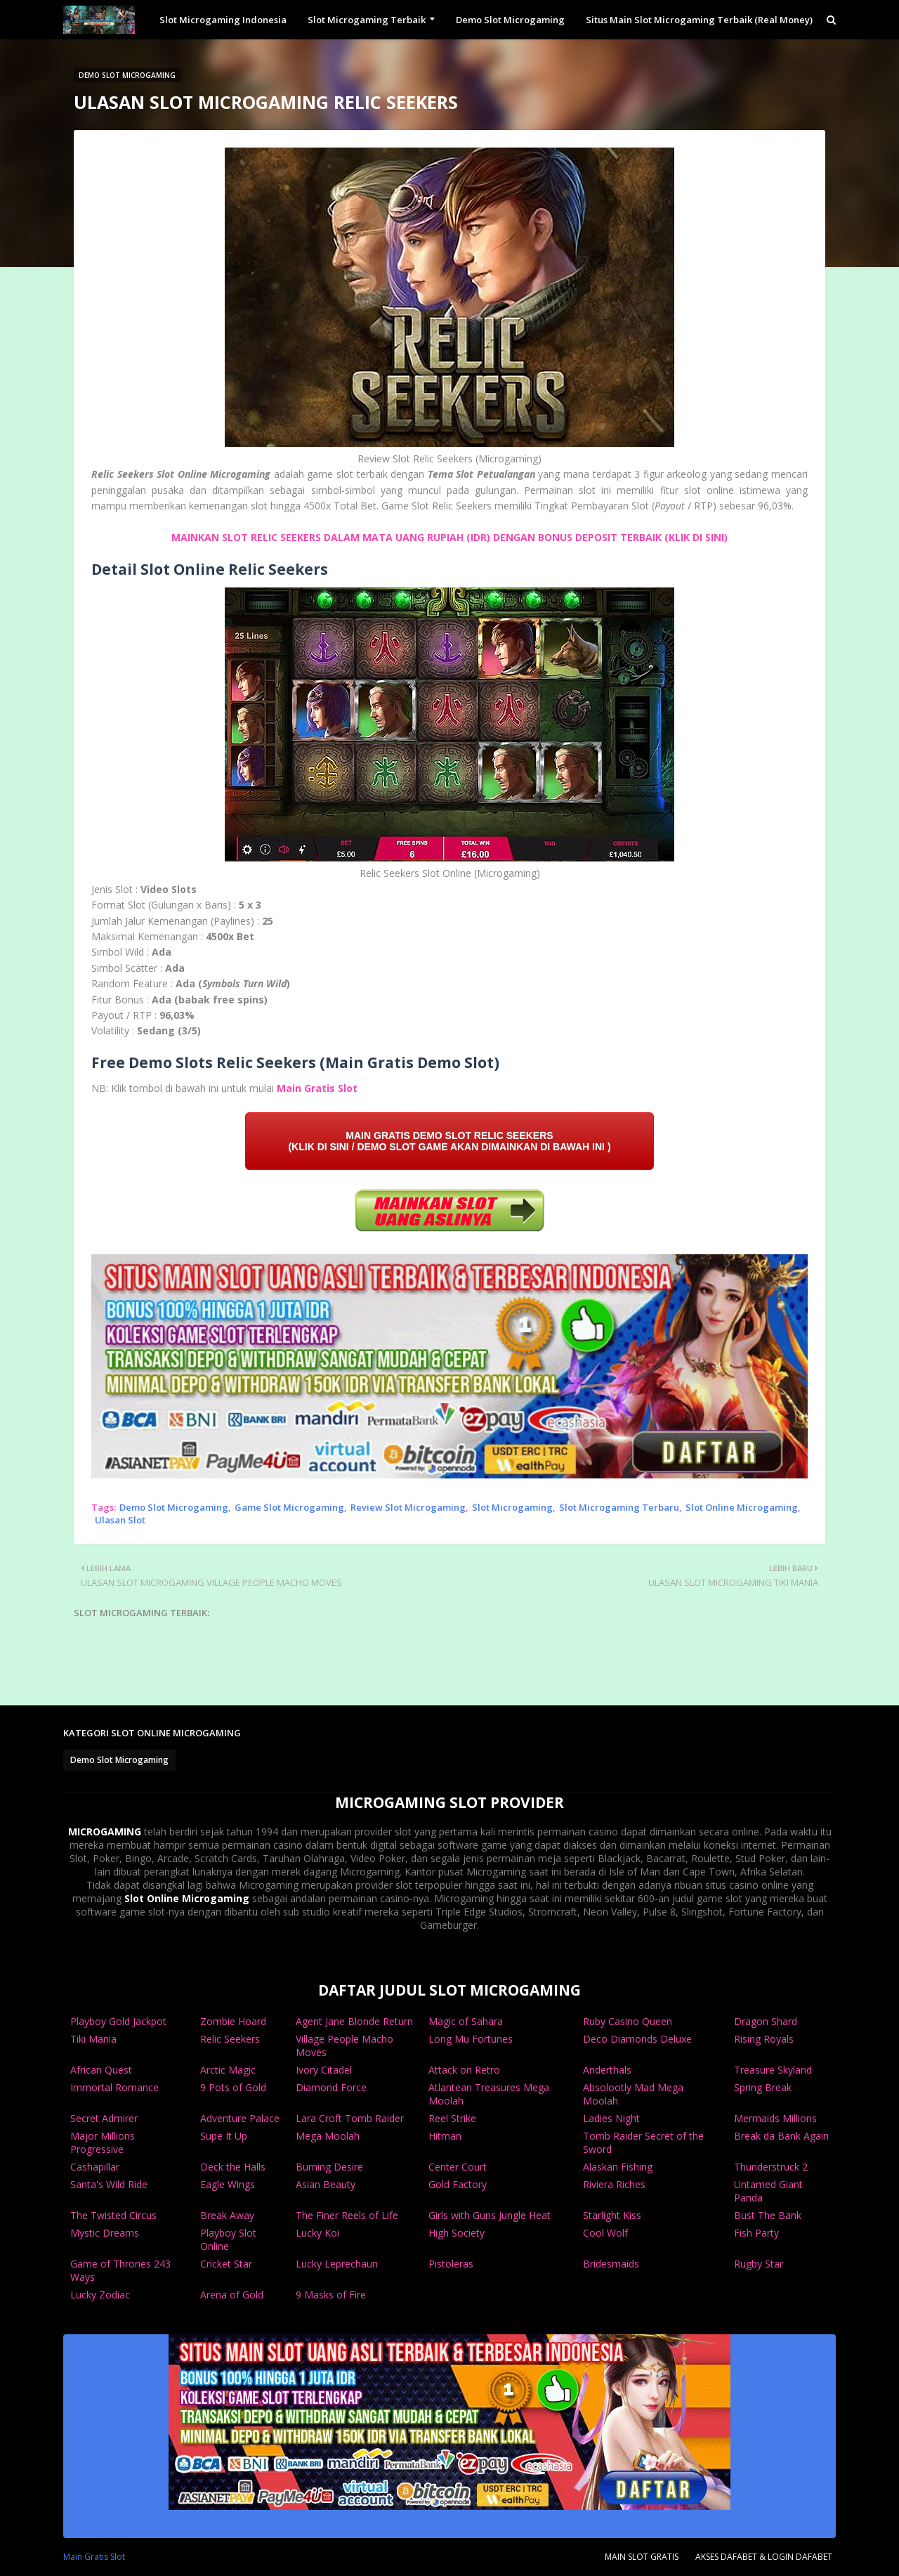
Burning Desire (329, 2166)
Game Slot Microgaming (289, 1507)
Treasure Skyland (773, 2069)
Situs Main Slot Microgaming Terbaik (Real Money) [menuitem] (699, 19)
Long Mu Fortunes (470, 2038)
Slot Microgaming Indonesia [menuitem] (223, 19)
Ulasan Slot (120, 1520)
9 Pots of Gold (233, 2087)
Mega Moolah (328, 2135)
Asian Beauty (325, 2184)
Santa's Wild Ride (108, 2184)
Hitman (444, 2135)
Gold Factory (457, 2184)
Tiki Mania (93, 2038)
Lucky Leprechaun (337, 2263)
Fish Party (756, 2232)
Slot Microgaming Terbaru (619, 1507)
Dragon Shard (765, 2021)
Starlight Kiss (612, 2215)
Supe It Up (223, 2135)
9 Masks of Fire (331, 2294)
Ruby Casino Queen (627, 2021)
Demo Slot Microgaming (173, 1507)
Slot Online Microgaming (741, 1507)
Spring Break (763, 2087)
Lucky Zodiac (100, 2294)
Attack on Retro (464, 2069)
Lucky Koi (317, 2232)
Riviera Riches (614, 2184)
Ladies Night (611, 2118)
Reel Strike (452, 2118)
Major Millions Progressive (102, 2142)
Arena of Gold (231, 2294)
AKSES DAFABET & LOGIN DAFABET (763, 2557)
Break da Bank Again (781, 2135)
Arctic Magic (228, 2069)
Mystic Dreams (104, 2232)
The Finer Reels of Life (347, 2215)
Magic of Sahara (465, 2021)
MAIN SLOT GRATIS (641, 2557)
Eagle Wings (227, 2184)
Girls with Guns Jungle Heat (489, 2215)
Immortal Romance (114, 2087)
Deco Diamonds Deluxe (637, 2038)
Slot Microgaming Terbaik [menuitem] (367, 19)
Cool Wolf (605, 2232)
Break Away (227, 2215)
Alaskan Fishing (617, 2166)
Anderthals (607, 2069)
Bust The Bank (767, 2215)
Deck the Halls (232, 2166)
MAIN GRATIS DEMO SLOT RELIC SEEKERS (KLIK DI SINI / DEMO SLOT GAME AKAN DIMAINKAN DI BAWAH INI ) (449, 1141)
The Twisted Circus (113, 2215)
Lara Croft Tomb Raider (350, 2118)
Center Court (457, 2166)
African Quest (101, 2069)
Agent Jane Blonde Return (354, 2021)
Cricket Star (226, 2263)
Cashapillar (94, 2166)
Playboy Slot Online (228, 2239)
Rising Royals (764, 2038)
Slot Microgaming (512, 1507)
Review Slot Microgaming (408, 1507)
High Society (456, 2232)
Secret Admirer (104, 2118)
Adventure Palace (240, 2118)
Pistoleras (450, 2263)
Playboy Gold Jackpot (118, 2021)
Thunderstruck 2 (771, 2166)
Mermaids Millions (775, 2118)
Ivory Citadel (324, 2069)
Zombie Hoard (233, 2021)
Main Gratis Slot (317, 1088)
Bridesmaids (611, 2263)
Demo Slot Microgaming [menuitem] (510, 19)
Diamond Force (331, 2087)
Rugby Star (758, 2263)
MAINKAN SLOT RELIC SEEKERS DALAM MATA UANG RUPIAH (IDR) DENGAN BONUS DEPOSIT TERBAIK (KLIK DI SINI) (449, 537)
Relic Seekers (230, 2038)
